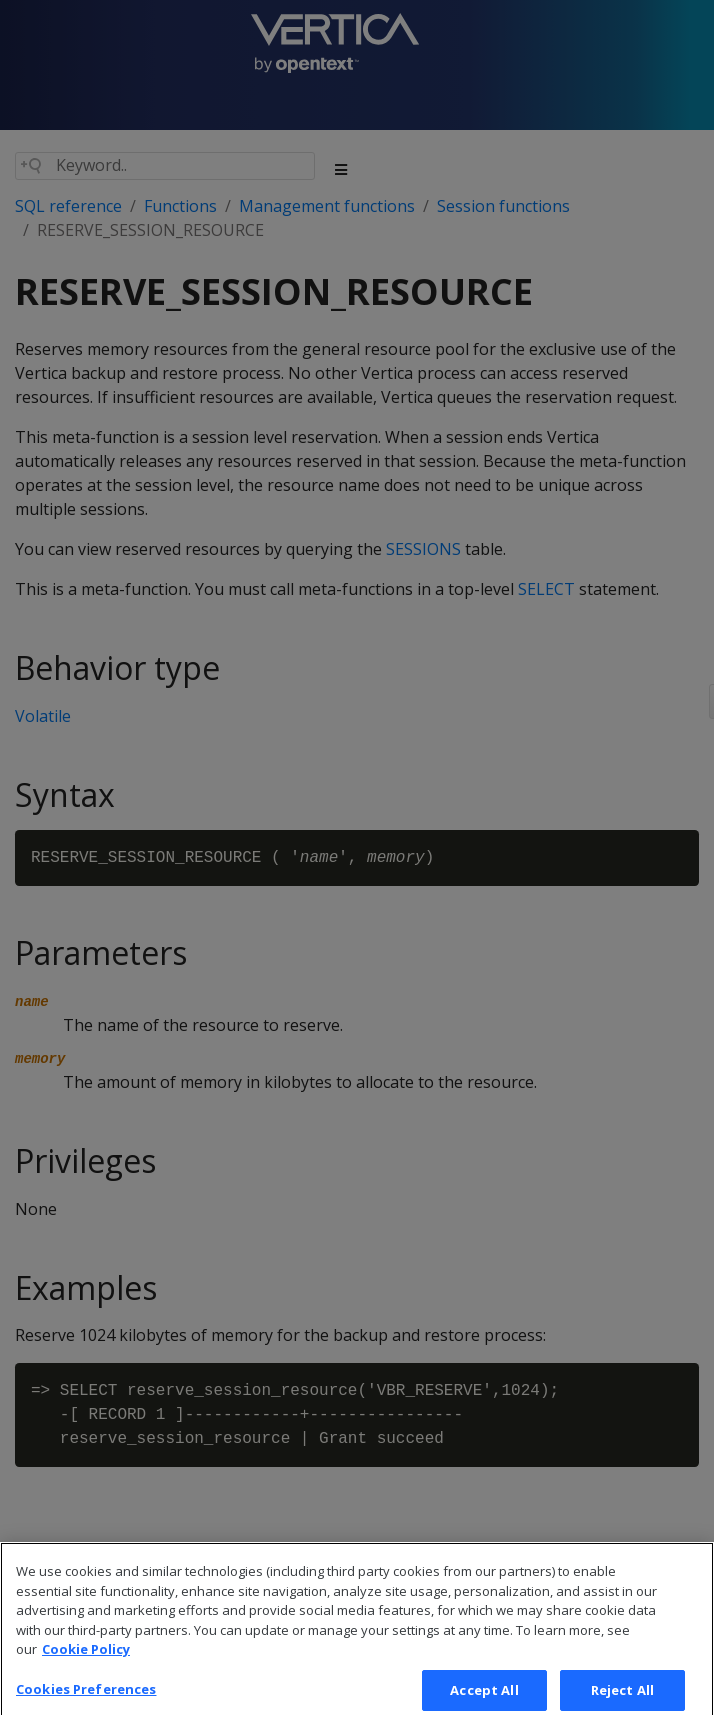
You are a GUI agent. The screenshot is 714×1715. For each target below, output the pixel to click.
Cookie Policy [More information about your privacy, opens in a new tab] (86, 1661)
